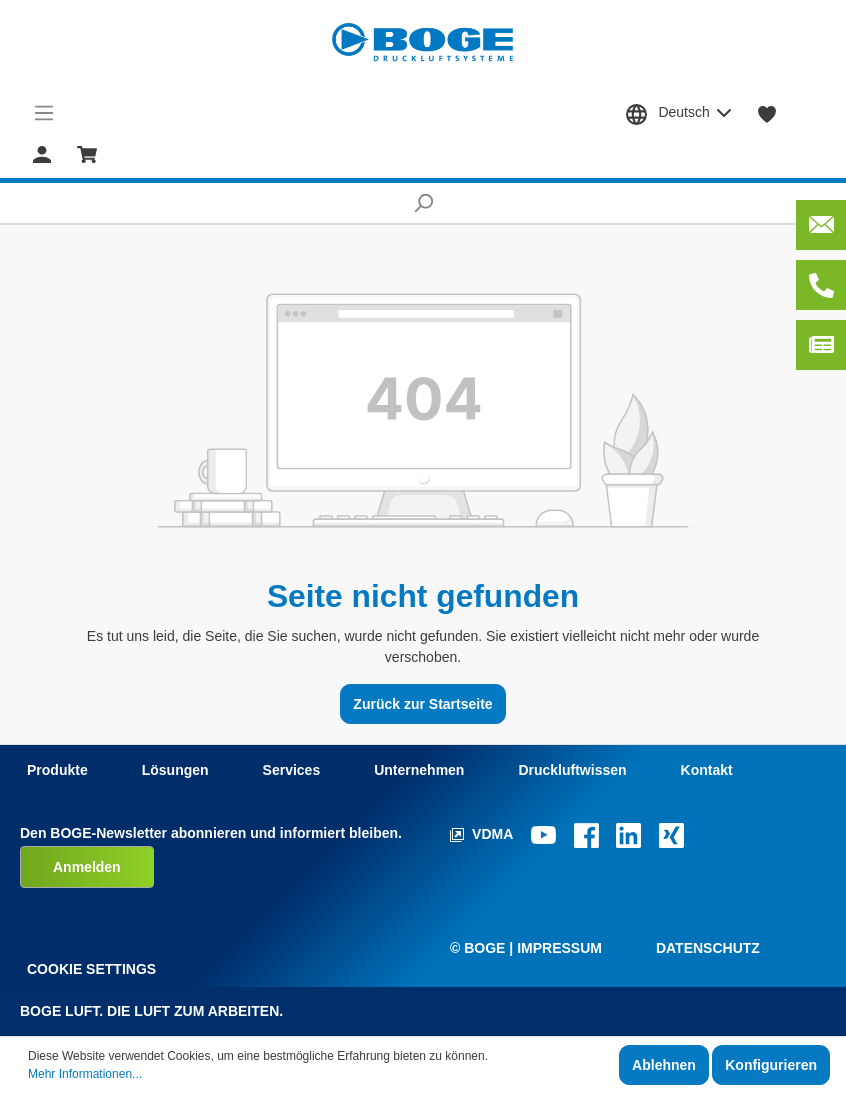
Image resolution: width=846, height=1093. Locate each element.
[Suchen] (423, 203)
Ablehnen (664, 1065)
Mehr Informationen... (85, 1074)
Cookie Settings (91, 969)
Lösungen (175, 770)
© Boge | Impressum (526, 948)
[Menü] (44, 113)
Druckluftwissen (572, 770)
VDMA (483, 834)
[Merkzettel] (767, 113)
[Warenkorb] (87, 153)
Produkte (57, 770)
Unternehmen (419, 770)
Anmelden (87, 867)
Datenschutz (708, 948)
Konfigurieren (771, 1065)
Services (292, 770)
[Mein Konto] (42, 153)
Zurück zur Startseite (422, 704)
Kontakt (707, 770)
